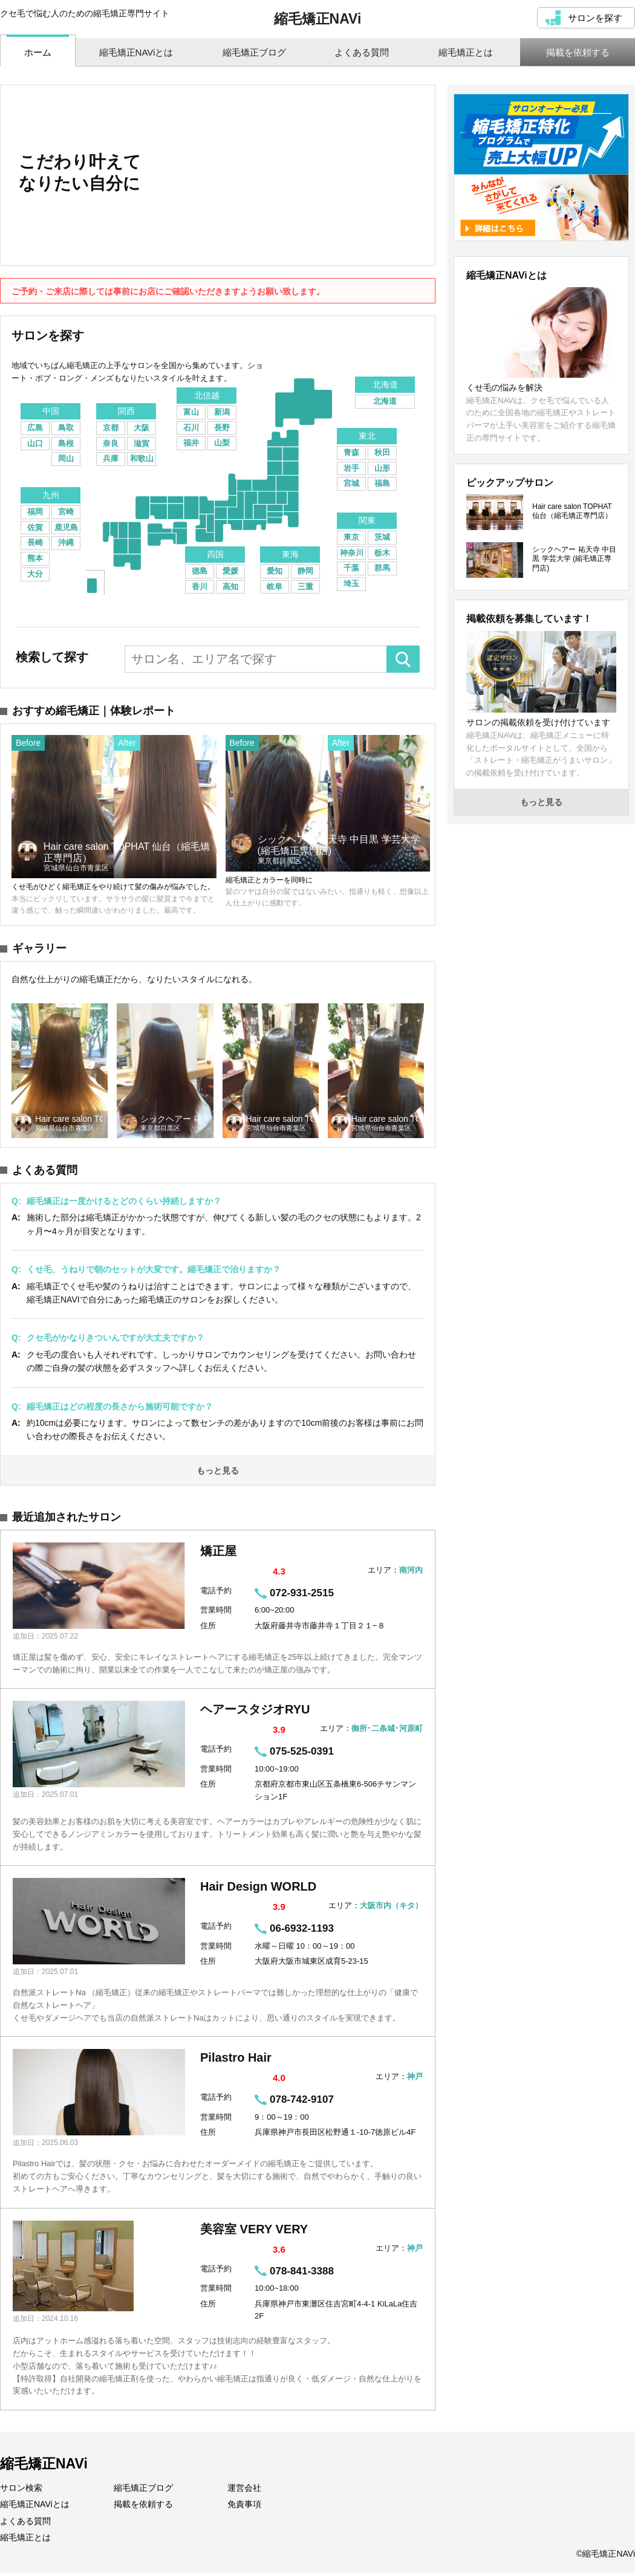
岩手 (351, 468)
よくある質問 (25, 2524)
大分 (35, 573)
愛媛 (230, 570)
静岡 (305, 570)
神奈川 (351, 552)
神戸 (415, 2080)
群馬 (382, 567)
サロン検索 (21, 2491)
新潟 (222, 411)
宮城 (351, 483)
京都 (111, 427)
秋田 (382, 452)
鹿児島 (66, 527)
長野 (222, 427)
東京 (351, 537)
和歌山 (142, 458)
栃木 (382, 552)
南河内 (411, 1573)
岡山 (66, 458)
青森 (351, 452)
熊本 (35, 558)
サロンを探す (595, 18)
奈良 (111, 443)
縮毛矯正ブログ (143, 2491)
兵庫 (111, 458)
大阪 (141, 427)
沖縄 (66, 542)
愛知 (274, 570)
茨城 (382, 537)
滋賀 (141, 443)
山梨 (222, 442)
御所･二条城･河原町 (387, 1731)
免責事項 (244, 2507)
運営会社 (244, 2491)
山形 (382, 468)
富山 (191, 411)
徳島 (199, 570)
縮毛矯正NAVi (318, 19)
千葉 (351, 567)
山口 (35, 443)
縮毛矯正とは (25, 2540)
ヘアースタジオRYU (255, 1713)
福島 (382, 483)
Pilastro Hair (236, 2061)
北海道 (385, 401)
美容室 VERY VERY (254, 2232)
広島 (35, 427)
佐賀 (35, 527)
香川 (199, 586)
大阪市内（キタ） (391, 1909)
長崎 (35, 542)
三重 (305, 586)
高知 (230, 586)
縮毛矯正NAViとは (35, 2507)
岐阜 (274, 586)
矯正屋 (218, 1554)
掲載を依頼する (143, 2507)
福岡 (35, 511)
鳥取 (66, 427)
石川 (191, 427)
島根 (66, 443)
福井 (191, 442)
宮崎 (66, 511)
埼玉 (351, 583)
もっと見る (218, 1473)
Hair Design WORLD (258, 1890)
